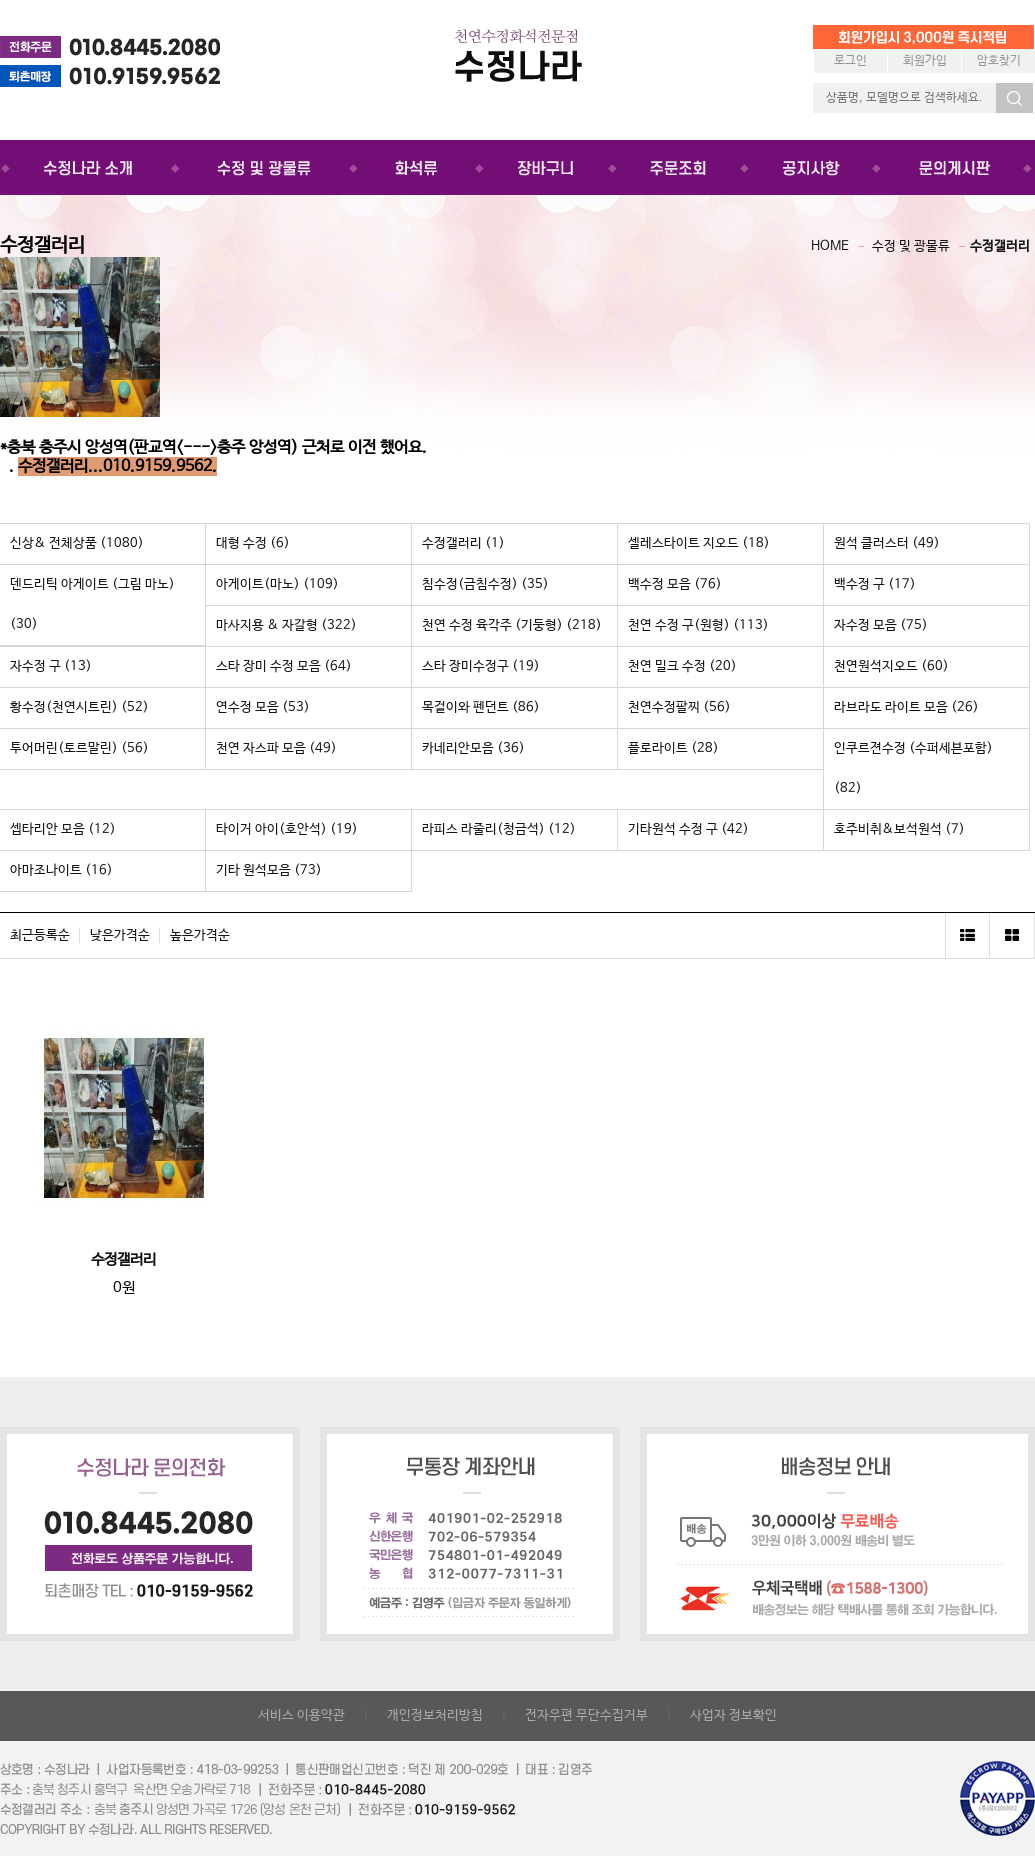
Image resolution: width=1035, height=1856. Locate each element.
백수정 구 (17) (875, 584)
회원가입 (925, 61)
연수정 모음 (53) (263, 707)
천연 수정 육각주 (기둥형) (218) (512, 625)
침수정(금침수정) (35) (485, 584)
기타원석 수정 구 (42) (688, 829)
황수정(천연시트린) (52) (79, 707)
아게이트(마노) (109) (277, 584)
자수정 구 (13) (51, 666)
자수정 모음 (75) (881, 625)
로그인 (850, 61)
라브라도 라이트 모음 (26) (906, 707)
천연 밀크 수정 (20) (682, 666)
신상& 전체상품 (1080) (77, 543)
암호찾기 (999, 61)
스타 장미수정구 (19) (481, 666)
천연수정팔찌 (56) (679, 707)
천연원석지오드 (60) (891, 666)
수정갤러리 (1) (463, 543)
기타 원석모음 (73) (269, 870)
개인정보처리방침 (435, 1715)
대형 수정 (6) (253, 543)
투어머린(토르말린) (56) (79, 748)
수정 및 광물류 (911, 246)
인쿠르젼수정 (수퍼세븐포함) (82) (913, 768)
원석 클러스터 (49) (887, 543)
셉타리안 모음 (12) (63, 829)
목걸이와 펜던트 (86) (481, 707)
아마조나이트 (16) (61, 870)
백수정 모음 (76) (675, 584)
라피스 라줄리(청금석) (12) (499, 829)
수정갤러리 (1000, 246)
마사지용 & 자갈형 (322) (286, 625)
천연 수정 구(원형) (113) (698, 625)
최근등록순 (40, 935)
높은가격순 (200, 935)
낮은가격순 (120, 935)
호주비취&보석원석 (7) (899, 829)
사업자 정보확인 (733, 1715)
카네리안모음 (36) (473, 748)
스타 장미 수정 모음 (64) (284, 666)
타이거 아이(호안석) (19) (287, 829)
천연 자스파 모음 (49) (276, 748)
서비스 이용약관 (301, 1715)
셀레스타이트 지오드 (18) (699, 543)
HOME (830, 246)
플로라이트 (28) (673, 748)
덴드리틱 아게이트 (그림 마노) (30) (92, 604)
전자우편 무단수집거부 (586, 1715)
